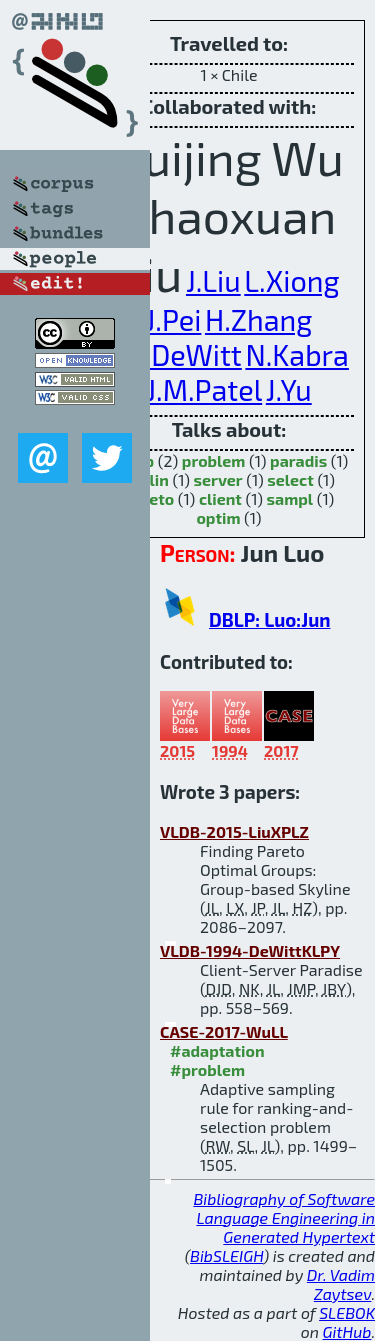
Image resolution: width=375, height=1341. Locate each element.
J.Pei (174, 319)
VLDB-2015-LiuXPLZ (234, 831)
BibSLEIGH (226, 1255)
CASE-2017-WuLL (224, 1031)
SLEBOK (347, 1312)
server (218, 479)
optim (218, 517)
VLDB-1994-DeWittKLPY (250, 950)
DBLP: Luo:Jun (269, 619)
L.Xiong (291, 280)
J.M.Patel (204, 389)
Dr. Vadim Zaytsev (341, 1284)
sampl (290, 498)
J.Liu (213, 280)
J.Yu (289, 389)
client (220, 498)
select (290, 479)
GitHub (347, 1331)
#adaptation (217, 1050)
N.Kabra (297, 354)
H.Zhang (258, 319)
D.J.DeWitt (175, 354)
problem (214, 460)
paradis (298, 460)
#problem (207, 1069)
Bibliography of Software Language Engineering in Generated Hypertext (284, 1217)
